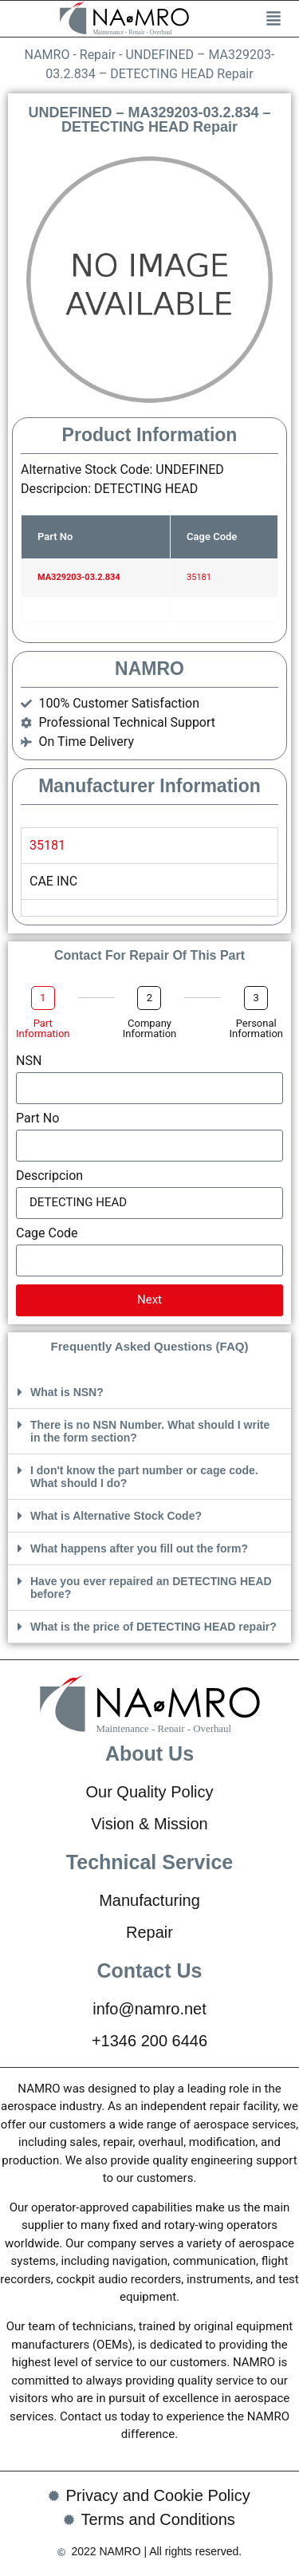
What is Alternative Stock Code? (116, 1515)
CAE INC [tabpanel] (53, 881)
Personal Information (256, 1028)
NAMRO (47, 54)
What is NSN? (67, 1392)
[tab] (149, 907)
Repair (98, 54)
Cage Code (47, 1234)
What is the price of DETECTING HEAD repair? (153, 1626)
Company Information (150, 1028)
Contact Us (150, 1970)
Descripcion (49, 1176)
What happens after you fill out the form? (139, 1548)
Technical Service (149, 1862)
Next (149, 1299)
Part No (37, 1119)
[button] (149, 1392)
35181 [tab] (47, 845)
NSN (28, 1061)
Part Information (43, 1028)
